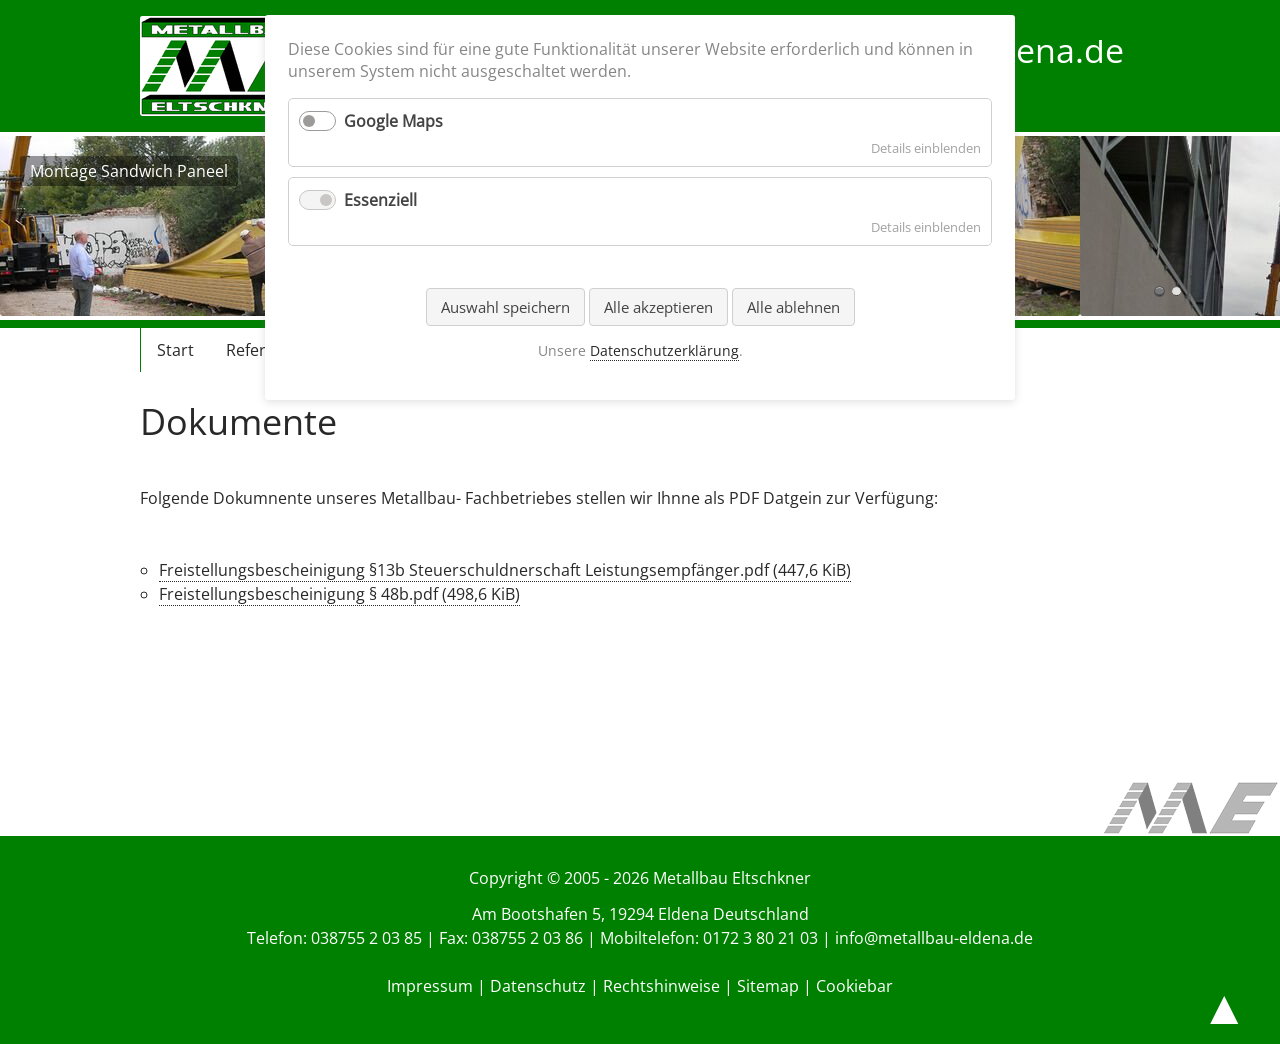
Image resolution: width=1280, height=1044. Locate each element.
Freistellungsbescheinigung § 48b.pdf (339, 594)
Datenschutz (538, 986)
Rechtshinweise (661, 986)
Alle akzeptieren (658, 307)
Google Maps (393, 121)
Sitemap (768, 986)
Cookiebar (854, 986)
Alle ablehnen (793, 307)
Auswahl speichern (505, 307)
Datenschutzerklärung (664, 350)
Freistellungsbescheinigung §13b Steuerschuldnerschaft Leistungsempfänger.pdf (505, 570)
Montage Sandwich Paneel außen (1176, 291)
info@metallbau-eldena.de (934, 938)
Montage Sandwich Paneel (1159, 291)
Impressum (430, 986)
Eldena (683, 914)
